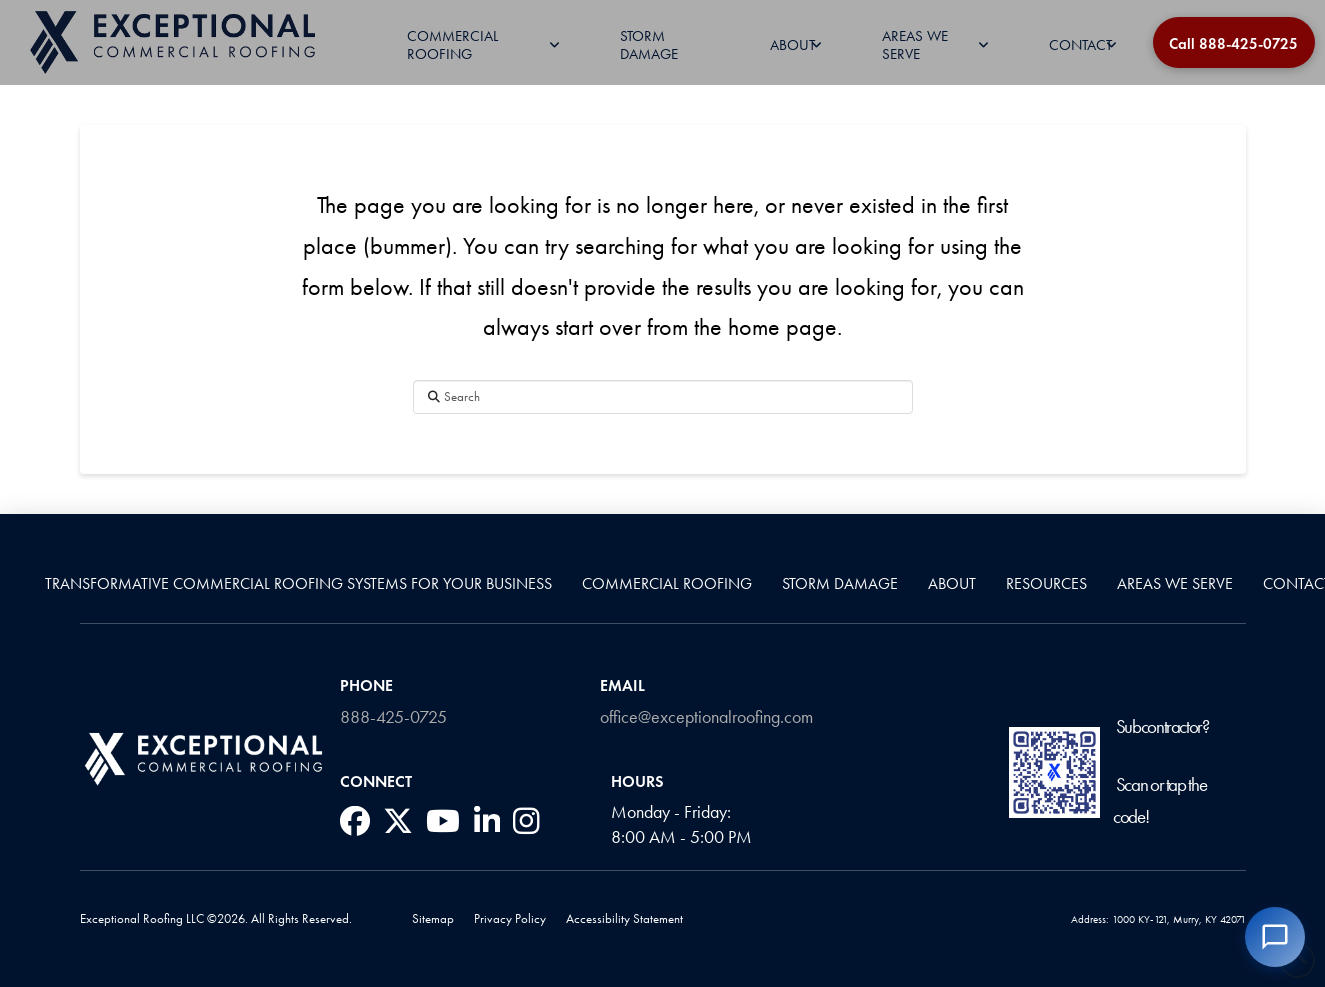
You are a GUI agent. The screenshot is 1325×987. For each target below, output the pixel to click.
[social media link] (355, 821)
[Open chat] (1275, 937)
